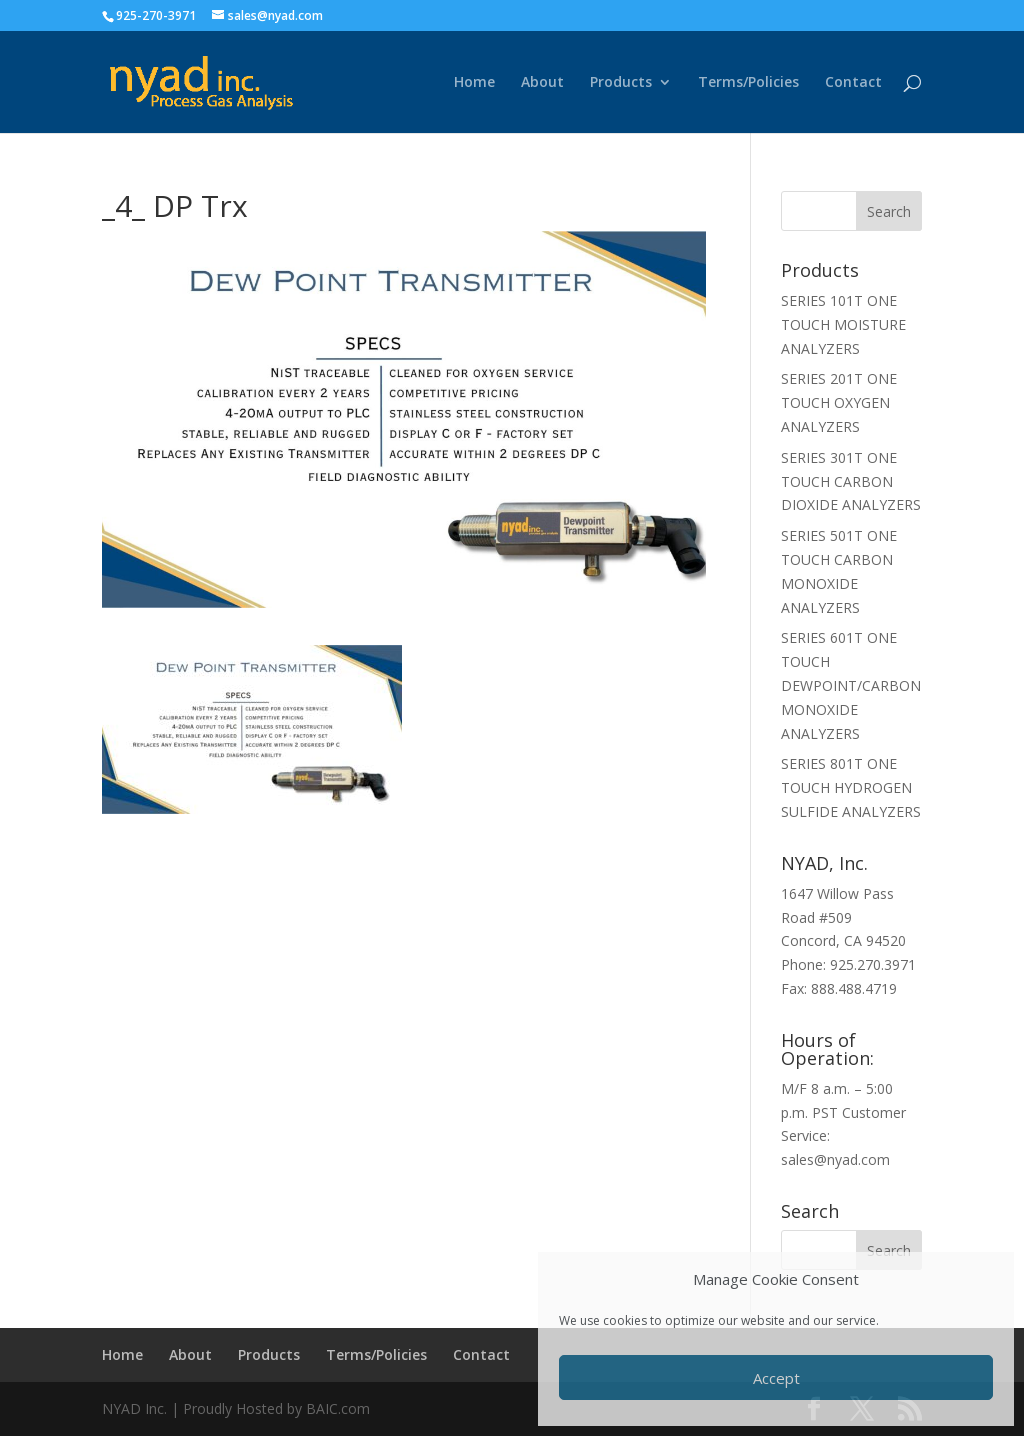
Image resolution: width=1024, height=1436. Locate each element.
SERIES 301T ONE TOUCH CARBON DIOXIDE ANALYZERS (851, 481)
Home (474, 83)
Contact (853, 83)
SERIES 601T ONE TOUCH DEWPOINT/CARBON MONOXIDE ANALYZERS (851, 685)
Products (621, 83)
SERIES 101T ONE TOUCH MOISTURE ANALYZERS (843, 324)
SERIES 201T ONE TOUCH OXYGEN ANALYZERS (839, 402)
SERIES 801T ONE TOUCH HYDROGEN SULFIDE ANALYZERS (851, 787)
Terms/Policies (748, 83)
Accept (776, 1378)
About (542, 83)
